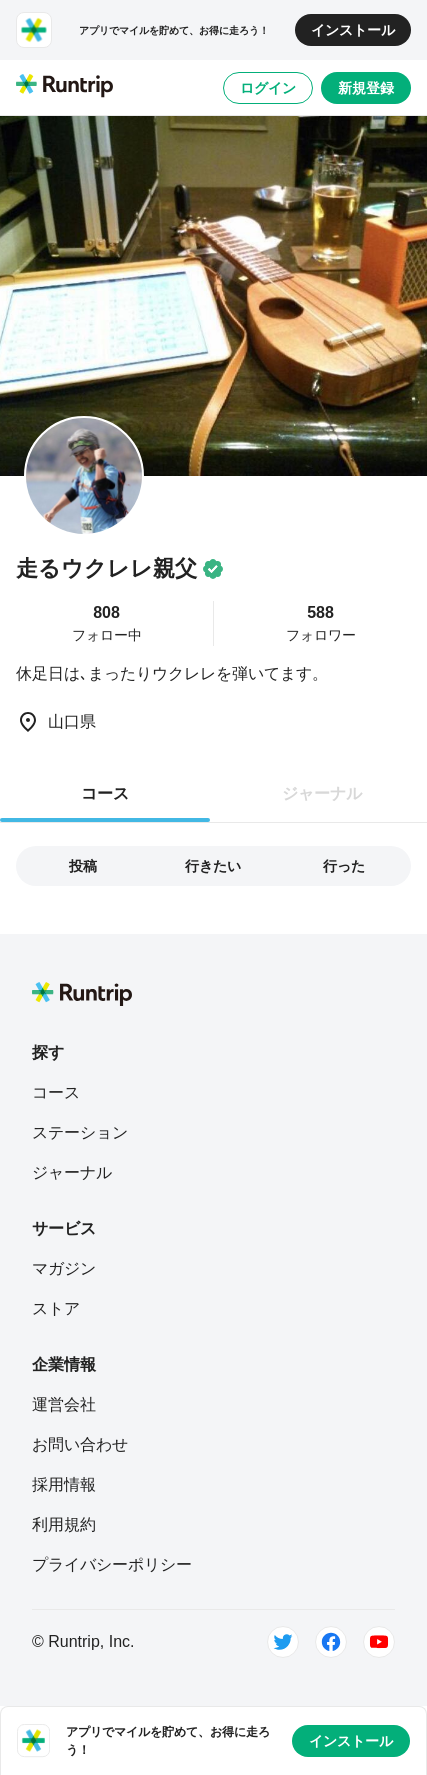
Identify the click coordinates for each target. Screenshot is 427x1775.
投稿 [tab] (83, 866)
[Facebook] (331, 1642)
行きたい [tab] (213, 866)
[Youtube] (379, 1642)
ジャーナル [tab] (322, 793)
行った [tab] (344, 866)
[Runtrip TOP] (64, 87)
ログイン (268, 88)
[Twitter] (283, 1642)
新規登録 (366, 88)
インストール (353, 30)
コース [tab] (105, 793)
